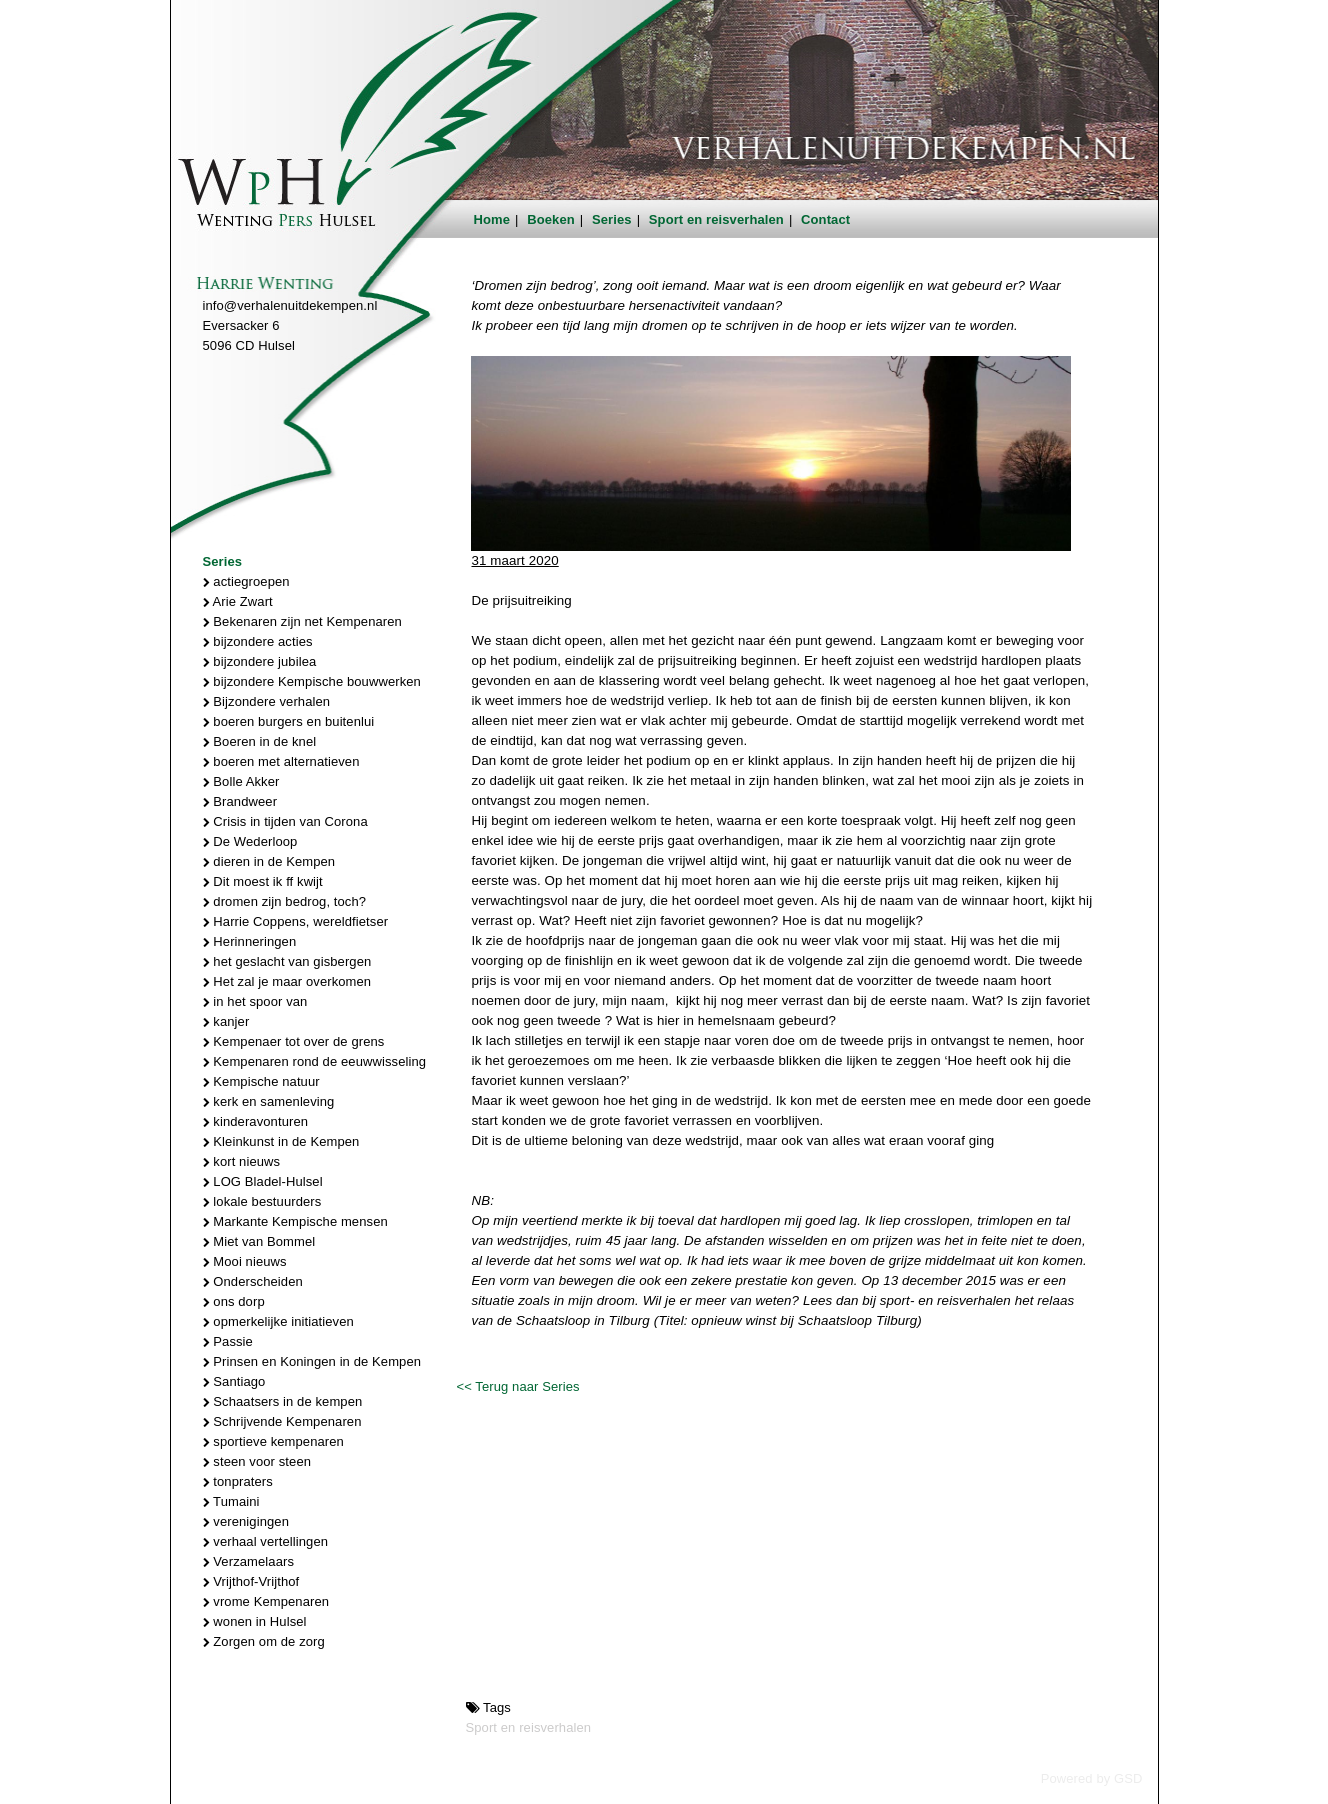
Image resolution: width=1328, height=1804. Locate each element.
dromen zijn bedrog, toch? (285, 901)
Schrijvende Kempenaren (282, 1421)
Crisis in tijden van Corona (285, 821)
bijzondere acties (258, 641)
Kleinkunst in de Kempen (281, 1141)
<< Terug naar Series (517, 1386)
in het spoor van (255, 1001)
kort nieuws (242, 1161)
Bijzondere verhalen (267, 701)
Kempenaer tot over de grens (294, 1041)
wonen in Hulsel (255, 1621)
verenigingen (246, 1521)
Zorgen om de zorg (264, 1641)
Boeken (551, 219)
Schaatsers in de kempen (283, 1401)
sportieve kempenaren (273, 1441)
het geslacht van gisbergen (287, 961)
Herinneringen (250, 941)
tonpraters (238, 1481)
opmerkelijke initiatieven (278, 1321)
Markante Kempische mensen (295, 1221)
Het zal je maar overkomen (287, 981)
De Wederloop (250, 841)
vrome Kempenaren (266, 1601)
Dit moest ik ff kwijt (263, 881)
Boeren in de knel (260, 741)
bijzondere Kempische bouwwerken (312, 681)
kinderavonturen (256, 1121)
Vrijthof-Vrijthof (251, 1581)
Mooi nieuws (245, 1261)
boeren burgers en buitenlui (289, 721)
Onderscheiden (253, 1281)
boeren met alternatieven (281, 761)
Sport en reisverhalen (716, 219)
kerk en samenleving (269, 1101)
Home (492, 219)
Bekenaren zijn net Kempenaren (302, 621)
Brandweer (240, 801)
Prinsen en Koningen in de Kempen (312, 1361)
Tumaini (231, 1501)
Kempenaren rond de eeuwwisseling (315, 1061)
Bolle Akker (241, 781)
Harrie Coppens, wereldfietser (296, 921)
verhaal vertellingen (266, 1541)
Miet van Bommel (259, 1241)
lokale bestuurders (262, 1201)
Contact (825, 219)
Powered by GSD (1092, 1778)
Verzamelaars (249, 1561)
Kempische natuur (261, 1081)
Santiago (234, 1381)
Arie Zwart (238, 601)
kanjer (226, 1021)
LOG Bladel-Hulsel (263, 1181)
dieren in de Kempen (269, 861)
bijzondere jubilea (260, 661)
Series (612, 219)
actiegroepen (246, 581)
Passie (228, 1341)
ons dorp (234, 1301)
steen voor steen (257, 1461)
